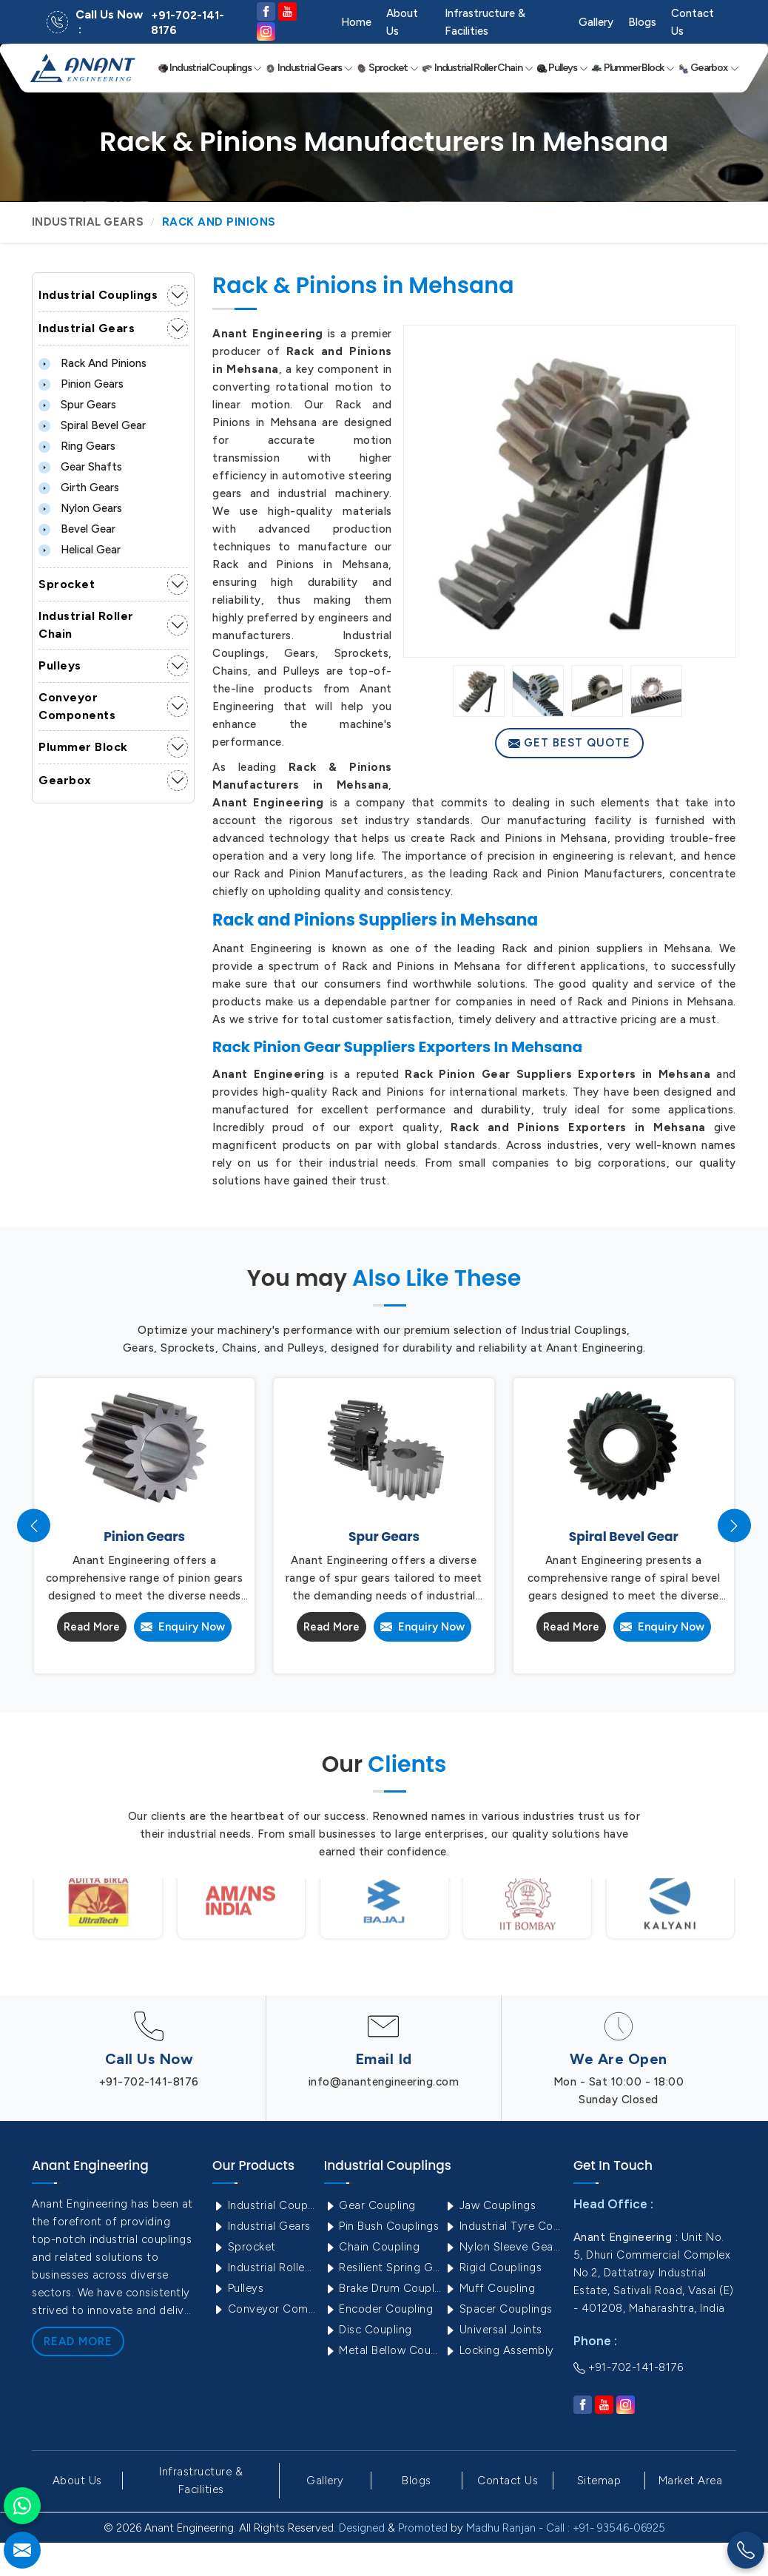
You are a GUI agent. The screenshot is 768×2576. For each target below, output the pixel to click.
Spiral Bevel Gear (92, 425)
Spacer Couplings (498, 2309)
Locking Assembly (499, 2350)
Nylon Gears (80, 508)
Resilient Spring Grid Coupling (383, 2267)
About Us (402, 22)
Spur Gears (77, 404)
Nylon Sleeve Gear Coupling (503, 2246)
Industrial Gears (309, 68)
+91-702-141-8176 (187, 23)
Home (356, 22)
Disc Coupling (368, 2329)
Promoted (423, 2528)
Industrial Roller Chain (477, 68)
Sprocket (387, 68)
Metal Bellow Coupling (383, 2350)
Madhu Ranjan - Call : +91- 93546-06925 (565, 2528)
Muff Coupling (489, 2288)
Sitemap (599, 2480)
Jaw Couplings (490, 2205)
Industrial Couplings (210, 68)
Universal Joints (493, 2329)
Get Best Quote (569, 742)
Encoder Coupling (379, 2309)
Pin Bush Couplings (381, 2226)
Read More (92, 1626)
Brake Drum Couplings (383, 2288)
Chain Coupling (372, 2246)
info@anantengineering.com (384, 2081)
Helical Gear (79, 549)
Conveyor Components (76, 706)
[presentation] (33, 1525)
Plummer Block (633, 68)
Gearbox (708, 68)
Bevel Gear (76, 529)
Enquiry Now (183, 1626)
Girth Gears (78, 487)
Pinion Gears (81, 384)
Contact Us (692, 22)
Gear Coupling (370, 2205)
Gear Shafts (80, 466)
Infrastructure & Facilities (485, 22)
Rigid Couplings (493, 2267)
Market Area (690, 2480)
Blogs (642, 22)
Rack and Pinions (92, 363)
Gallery (596, 22)
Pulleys (562, 68)
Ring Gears (76, 446)
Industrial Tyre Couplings (503, 2226)
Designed (362, 2528)
